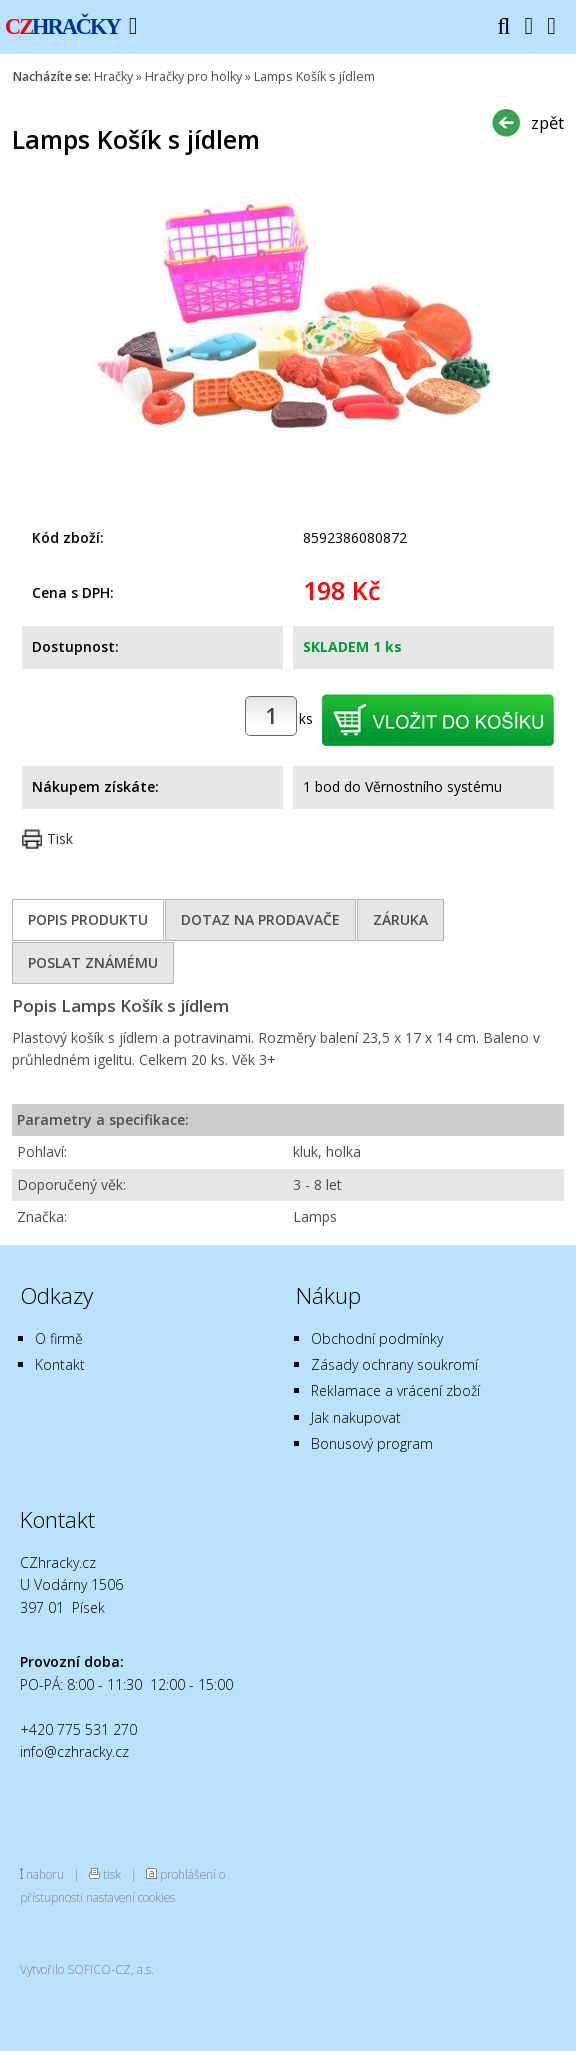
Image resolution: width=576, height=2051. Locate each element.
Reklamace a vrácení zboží (395, 1390)
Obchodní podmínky (377, 1338)
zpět (547, 122)
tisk (112, 1874)
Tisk (60, 838)
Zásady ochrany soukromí (394, 1364)
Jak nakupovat (356, 1417)
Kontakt (60, 1364)
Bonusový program (372, 1443)
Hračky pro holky (193, 76)
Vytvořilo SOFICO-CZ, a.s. (87, 1969)
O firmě (59, 1338)
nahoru (45, 1874)
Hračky (113, 76)
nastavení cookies (130, 1897)
